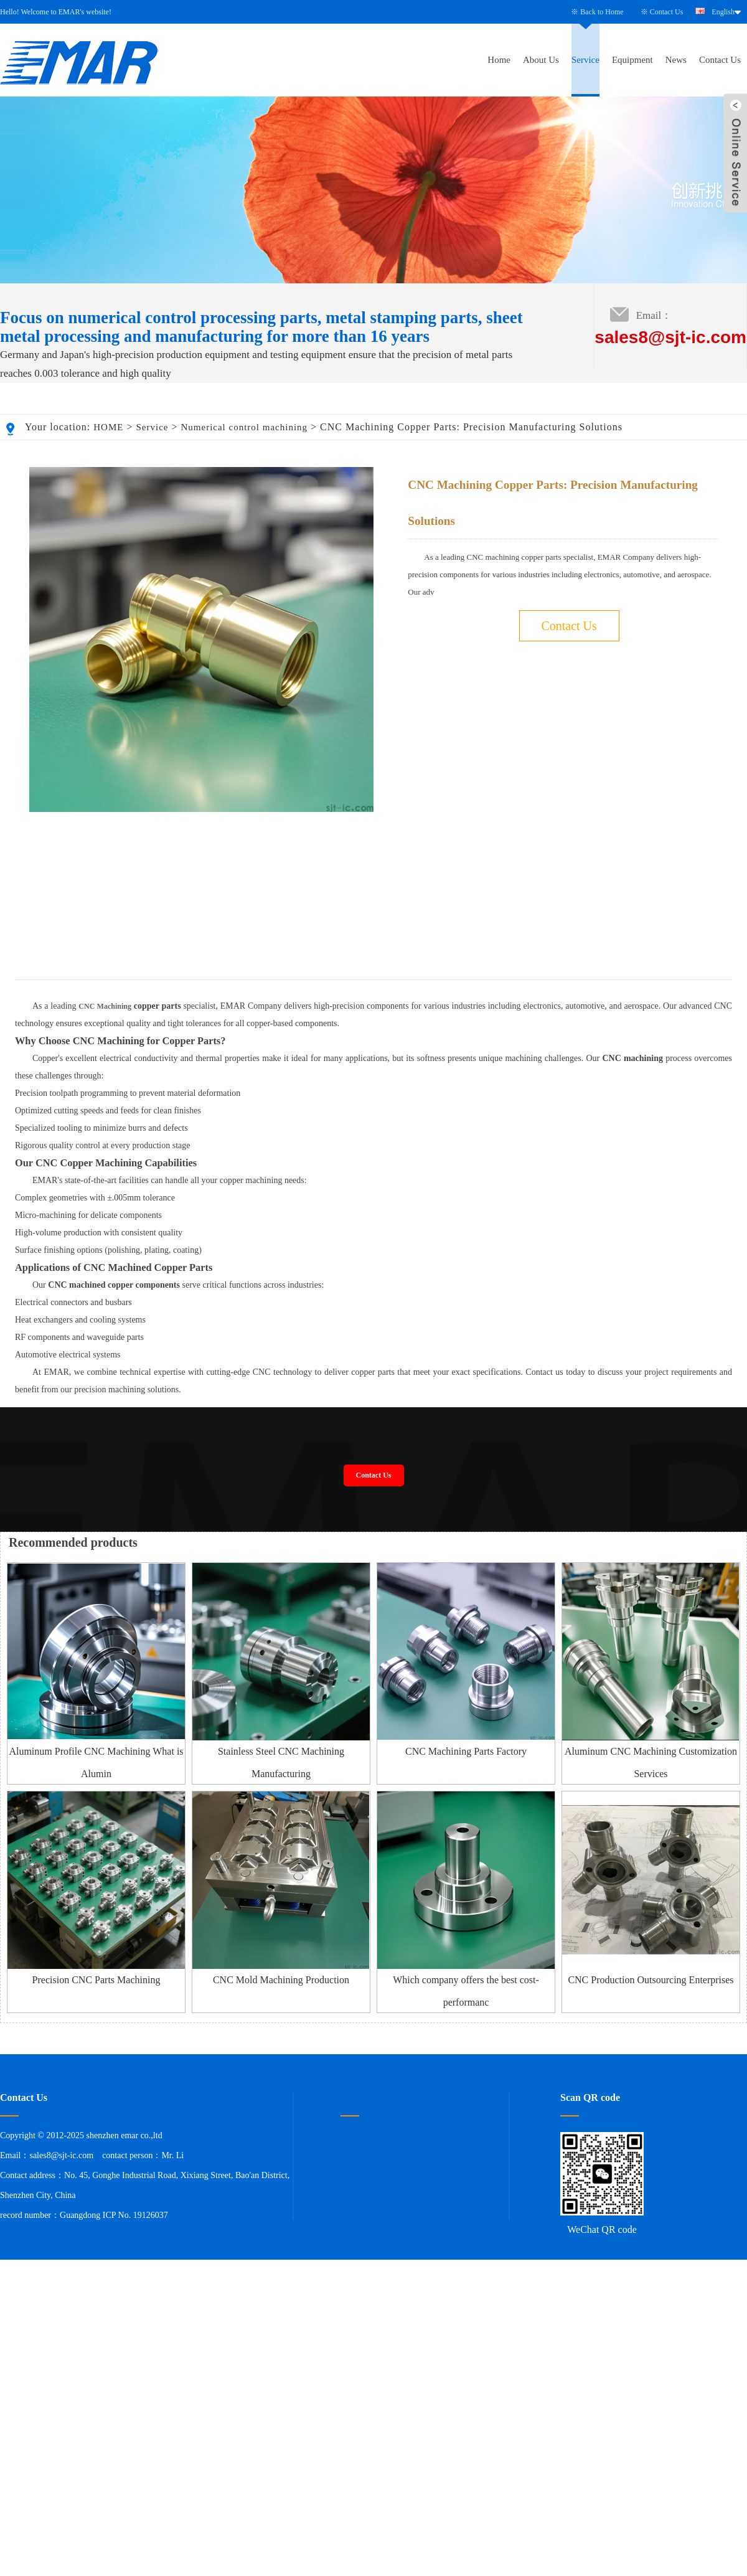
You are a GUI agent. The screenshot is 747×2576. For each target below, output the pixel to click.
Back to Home (601, 11)
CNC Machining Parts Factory (466, 1879)
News (676, 60)
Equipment (632, 60)
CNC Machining (104, 1134)
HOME (108, 427)
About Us (541, 60)
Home (498, 60)
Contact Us (667, 11)
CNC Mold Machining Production (281, 2107)
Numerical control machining (244, 427)
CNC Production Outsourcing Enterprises (650, 2107)
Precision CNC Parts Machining (96, 2107)
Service (585, 60)
